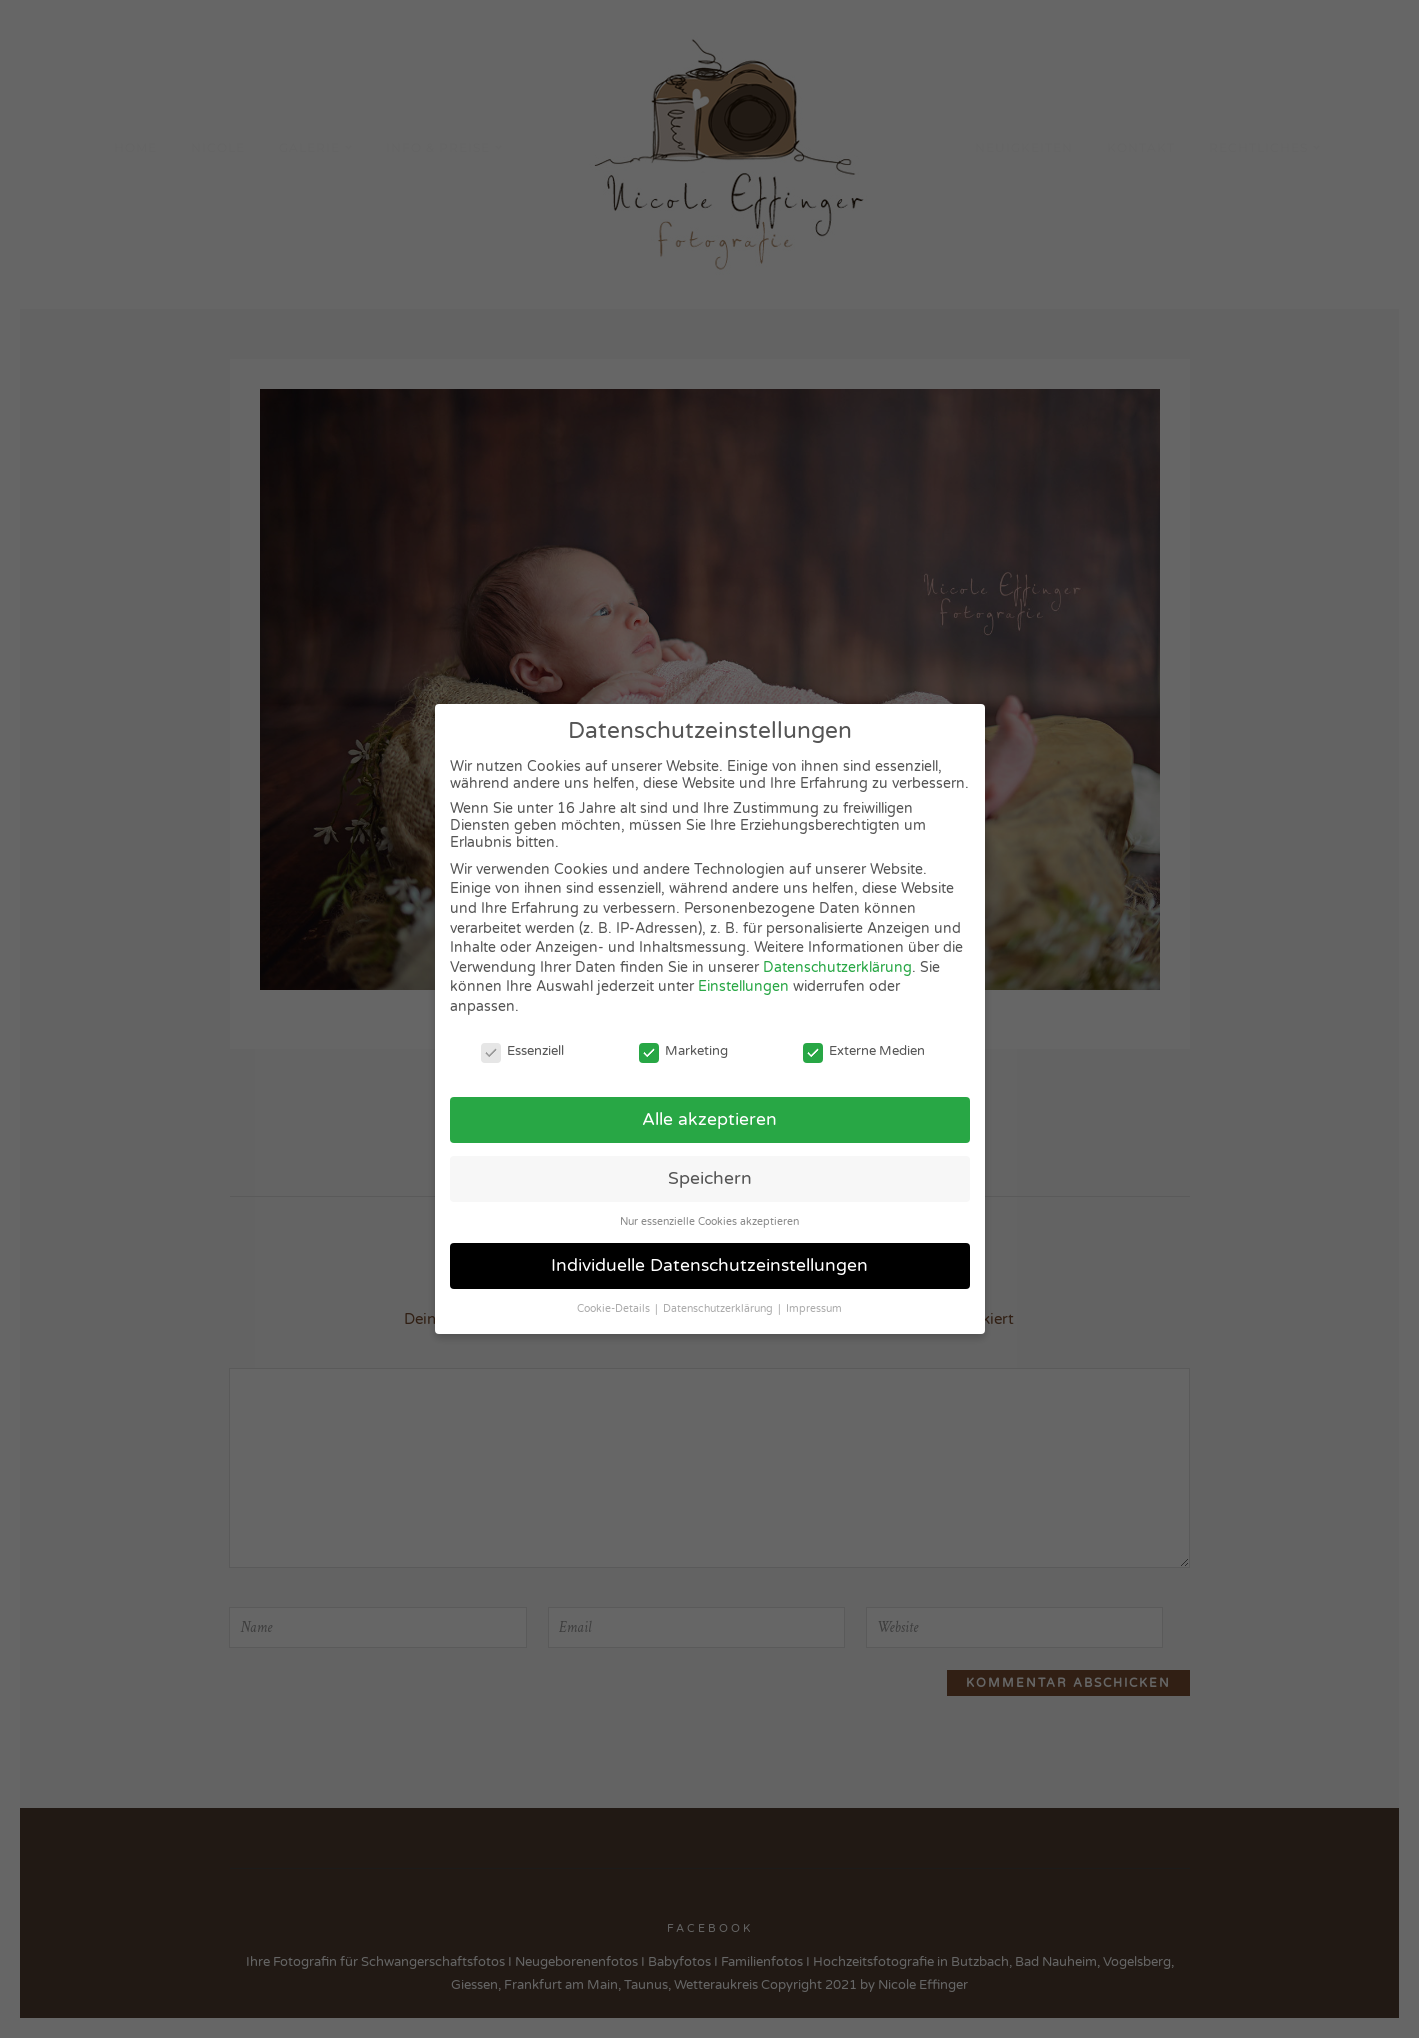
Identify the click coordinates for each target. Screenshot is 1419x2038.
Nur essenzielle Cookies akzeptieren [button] (709, 1221)
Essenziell (522, 1051)
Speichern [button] (710, 1178)
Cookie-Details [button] (615, 1308)
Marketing (683, 1051)
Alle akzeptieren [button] (709, 1119)
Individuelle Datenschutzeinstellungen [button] (709, 1265)
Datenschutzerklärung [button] (719, 1308)
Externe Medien (864, 1051)
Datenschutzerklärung (837, 967)
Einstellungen (743, 986)
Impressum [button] (814, 1308)
